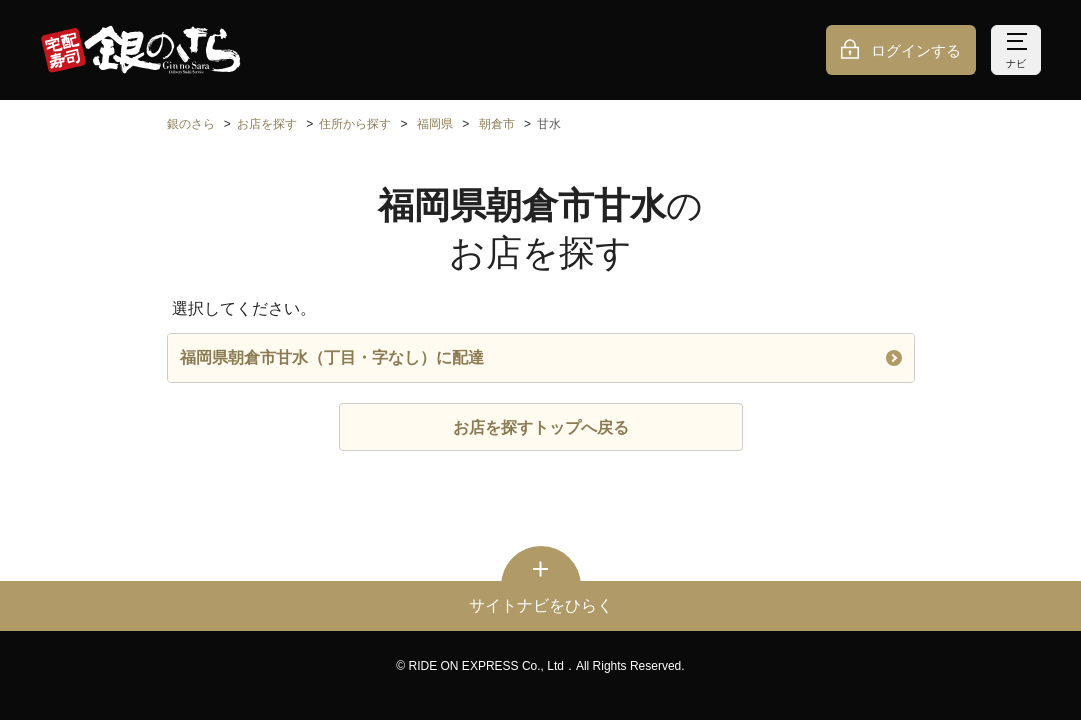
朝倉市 (497, 124)
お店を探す (267, 124)
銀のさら (191, 124)
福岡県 (435, 124)
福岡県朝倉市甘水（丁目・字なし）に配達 (541, 357)
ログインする (916, 50)
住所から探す (355, 124)
